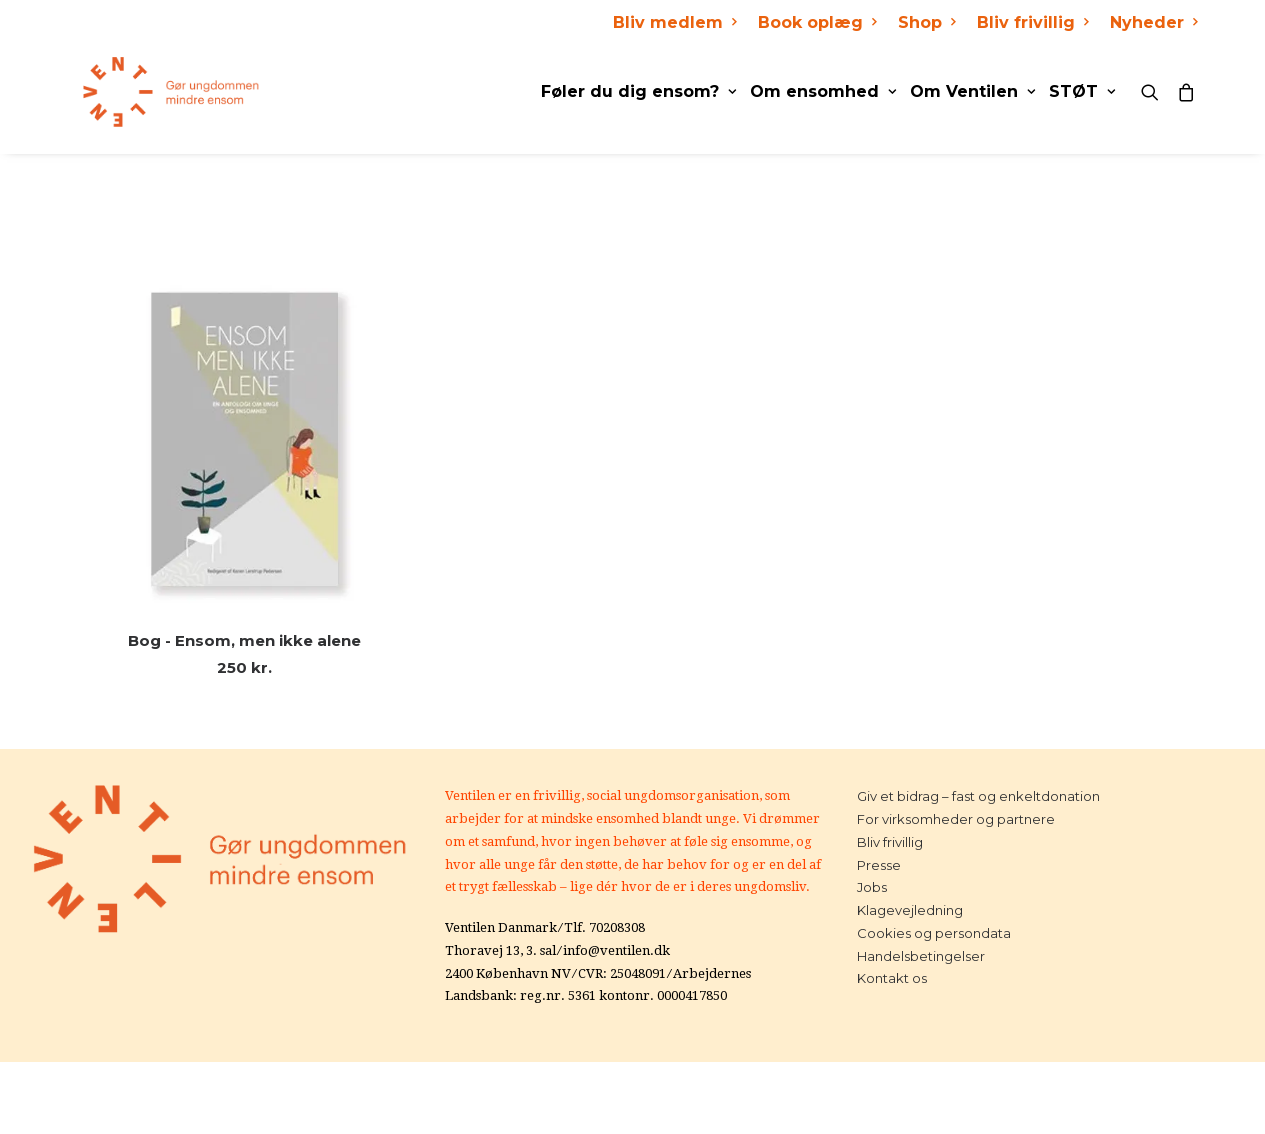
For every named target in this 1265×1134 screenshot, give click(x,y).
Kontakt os (892, 978)
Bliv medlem (674, 22)
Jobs (872, 887)
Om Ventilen (972, 91)
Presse (879, 865)
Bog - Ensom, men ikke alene (244, 640)
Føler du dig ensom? (638, 91)
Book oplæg (817, 22)
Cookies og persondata (934, 933)
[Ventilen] (158, 92)
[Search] (1154, 92)
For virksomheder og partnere (956, 819)
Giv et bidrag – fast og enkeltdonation (978, 796)
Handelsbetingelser (921, 956)
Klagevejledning (910, 910)
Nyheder (1153, 22)
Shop (926, 22)
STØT (1082, 91)
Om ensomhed (823, 91)
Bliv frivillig (1032, 22)
